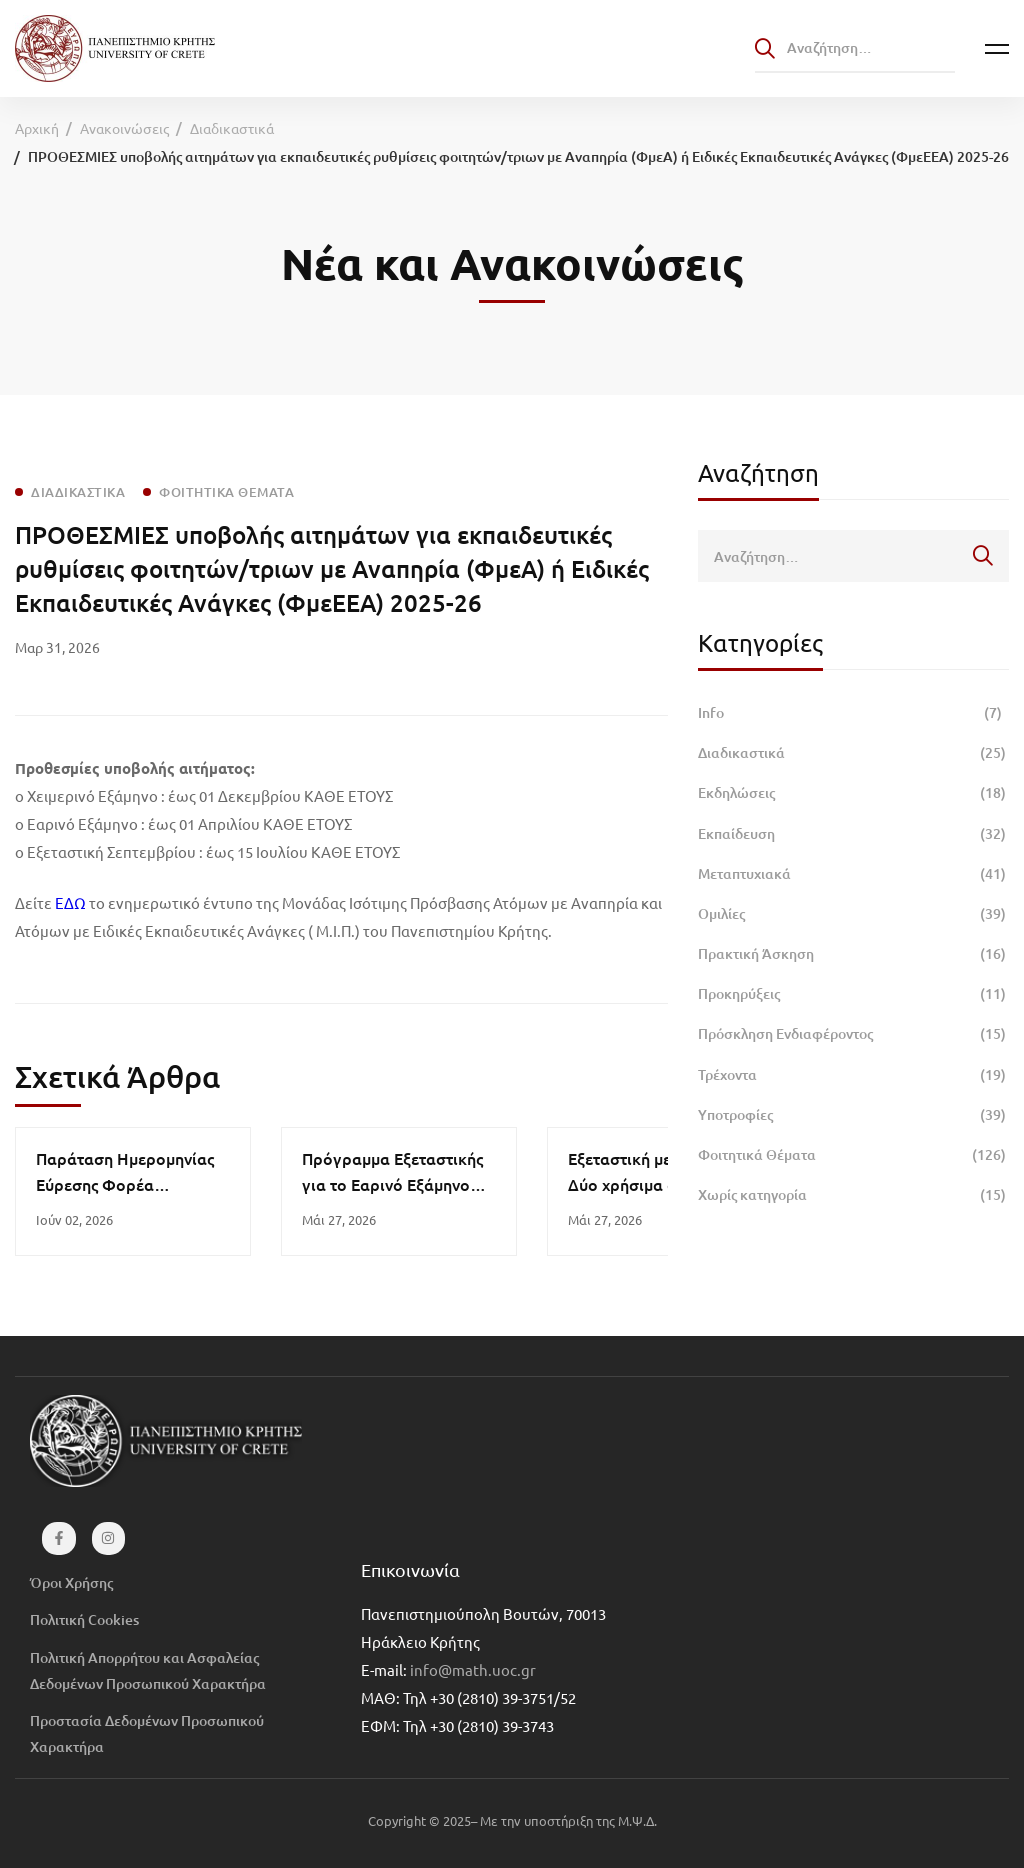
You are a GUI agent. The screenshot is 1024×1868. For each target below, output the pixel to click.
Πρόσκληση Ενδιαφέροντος (853, 1034)
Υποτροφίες (853, 1115)
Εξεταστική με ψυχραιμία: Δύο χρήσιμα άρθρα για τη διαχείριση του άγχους (663, 1184)
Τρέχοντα (853, 1075)
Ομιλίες (853, 914)
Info (853, 713)
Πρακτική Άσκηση (853, 954)
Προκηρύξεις (853, 994)
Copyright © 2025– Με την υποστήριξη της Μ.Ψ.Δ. (512, 1820)
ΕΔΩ (70, 902)
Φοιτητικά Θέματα (853, 1155)
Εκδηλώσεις (853, 793)
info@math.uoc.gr (473, 1669)
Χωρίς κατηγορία (853, 1195)
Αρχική (37, 128)
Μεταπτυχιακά (853, 874)
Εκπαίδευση (853, 834)
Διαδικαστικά (232, 128)
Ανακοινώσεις (124, 128)
